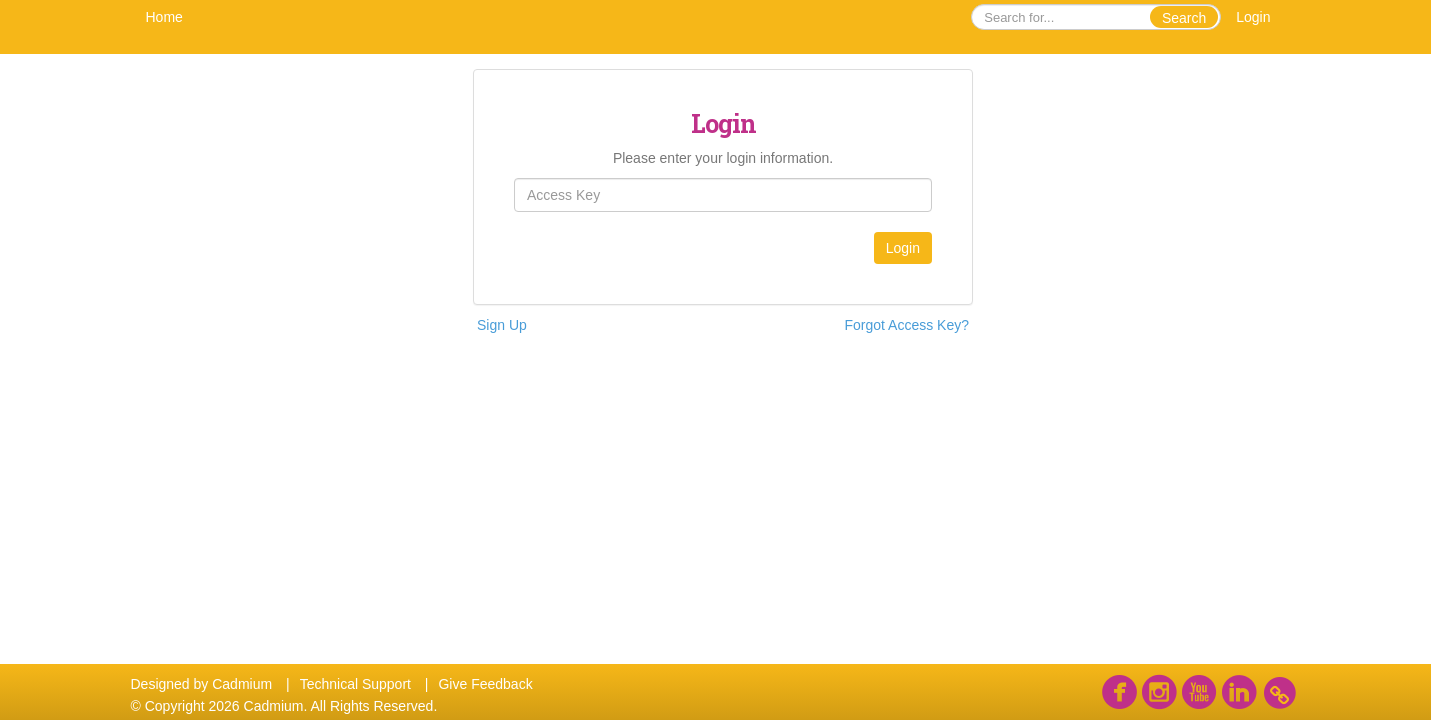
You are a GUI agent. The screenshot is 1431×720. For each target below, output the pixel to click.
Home (164, 17)
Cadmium (242, 684)
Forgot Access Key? (906, 325)
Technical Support (355, 684)
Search (1184, 18)
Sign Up (502, 325)
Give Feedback (485, 684)
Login (1253, 17)
